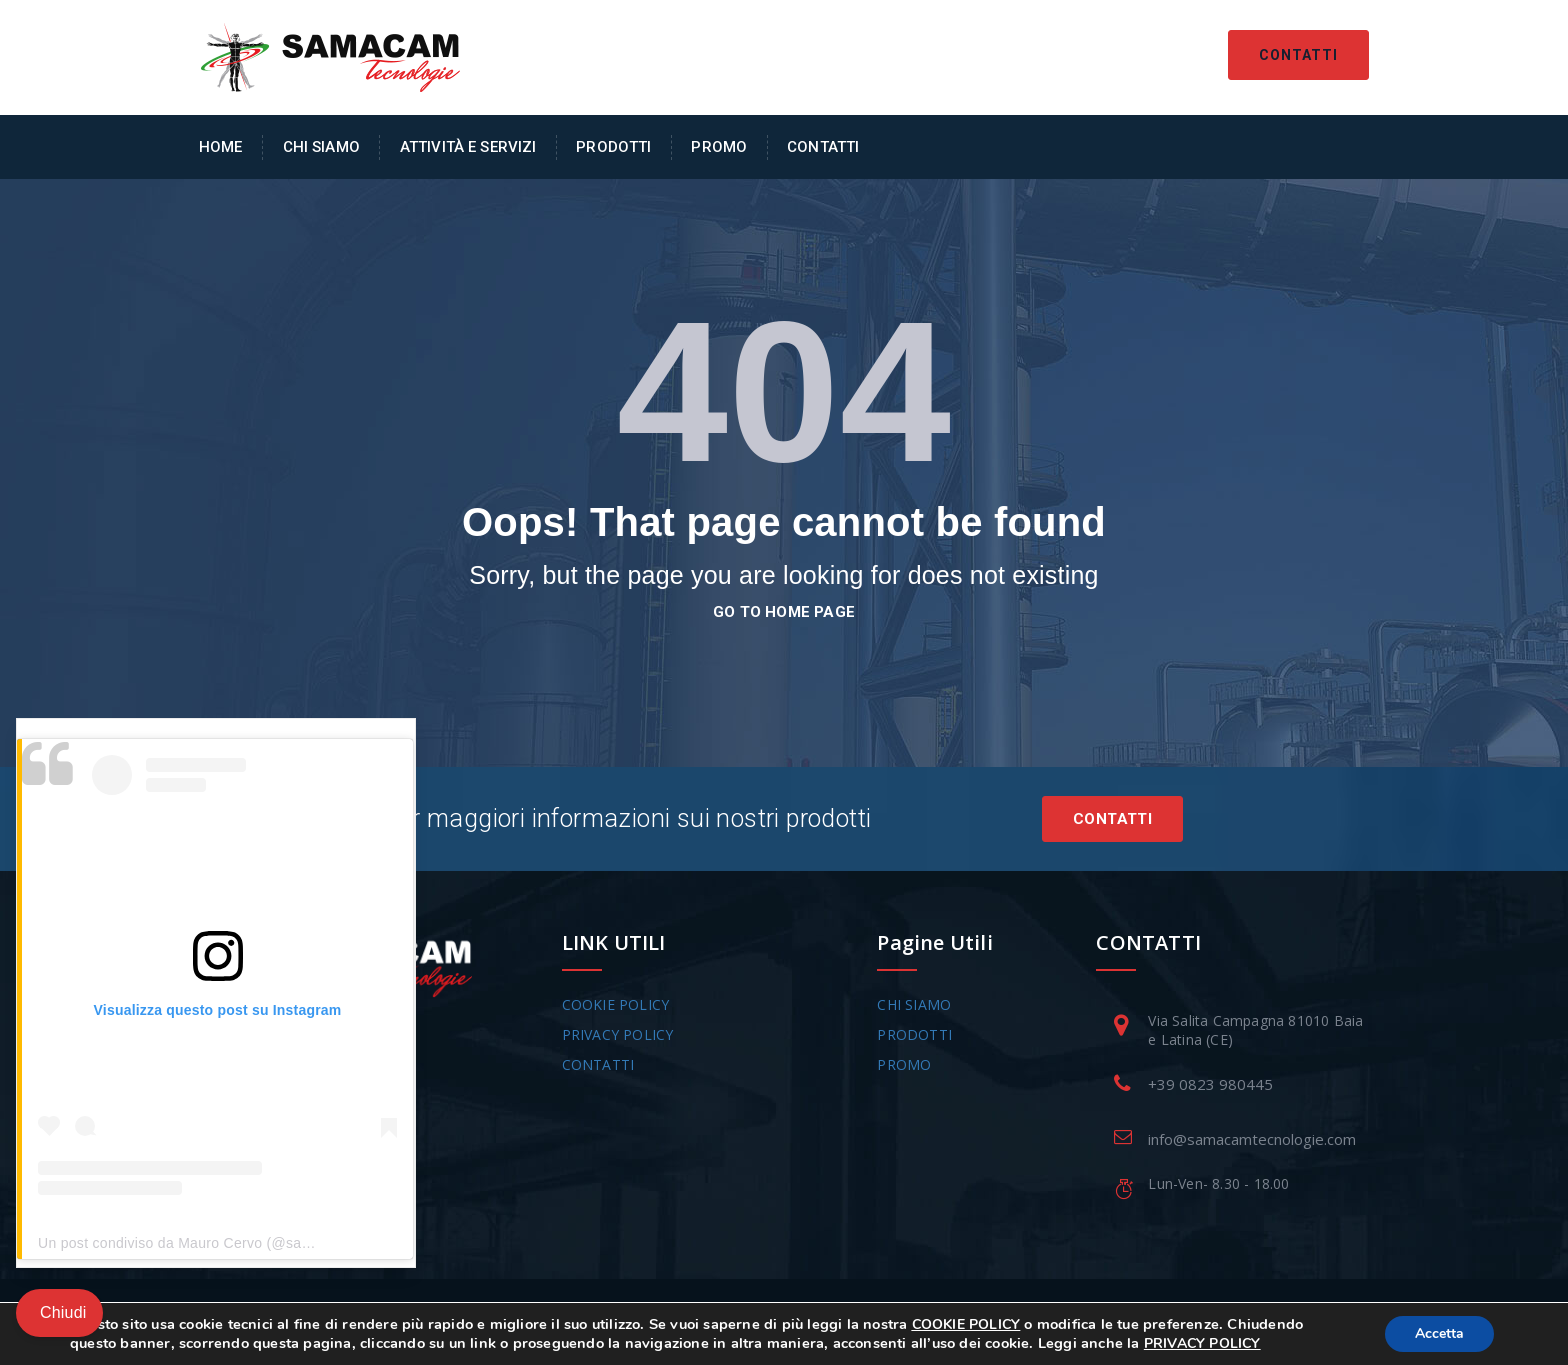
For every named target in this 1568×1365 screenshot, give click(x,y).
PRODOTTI (914, 1034)
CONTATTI (598, 1064)
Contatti (1298, 55)
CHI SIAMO (914, 1004)
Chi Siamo (321, 147)
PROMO (904, 1064)
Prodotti (613, 147)
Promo (719, 147)
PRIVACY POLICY (618, 1034)
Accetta (1439, 1333)
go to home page (784, 612)
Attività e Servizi (468, 147)
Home (221, 147)
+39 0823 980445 (1210, 1084)
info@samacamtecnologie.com (1252, 1139)
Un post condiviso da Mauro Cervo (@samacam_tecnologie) (233, 1243)
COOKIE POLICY (616, 1004)
